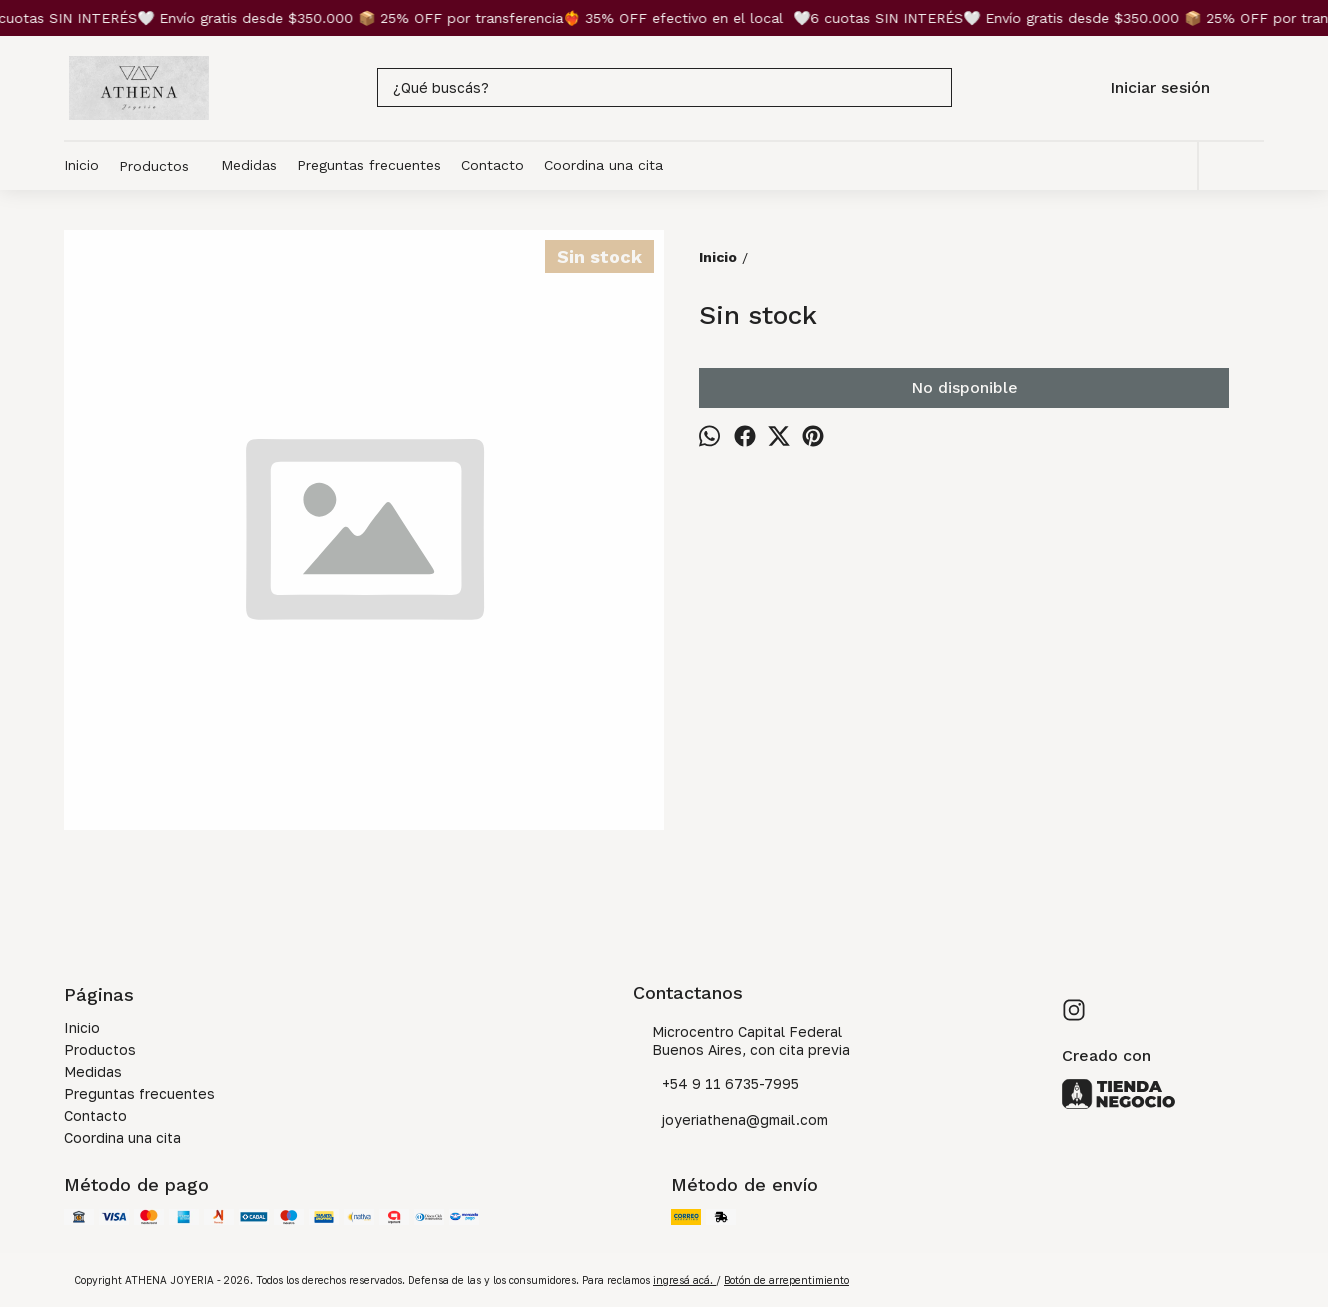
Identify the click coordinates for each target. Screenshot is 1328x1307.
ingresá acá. (684, 1280)
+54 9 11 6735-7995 (716, 1084)
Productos (164, 166)
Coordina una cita (603, 165)
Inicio (81, 165)
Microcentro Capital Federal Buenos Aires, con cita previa (741, 1041)
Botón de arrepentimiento (786, 1280)
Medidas (249, 165)
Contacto (492, 165)
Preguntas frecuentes (369, 165)
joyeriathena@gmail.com (730, 1120)
